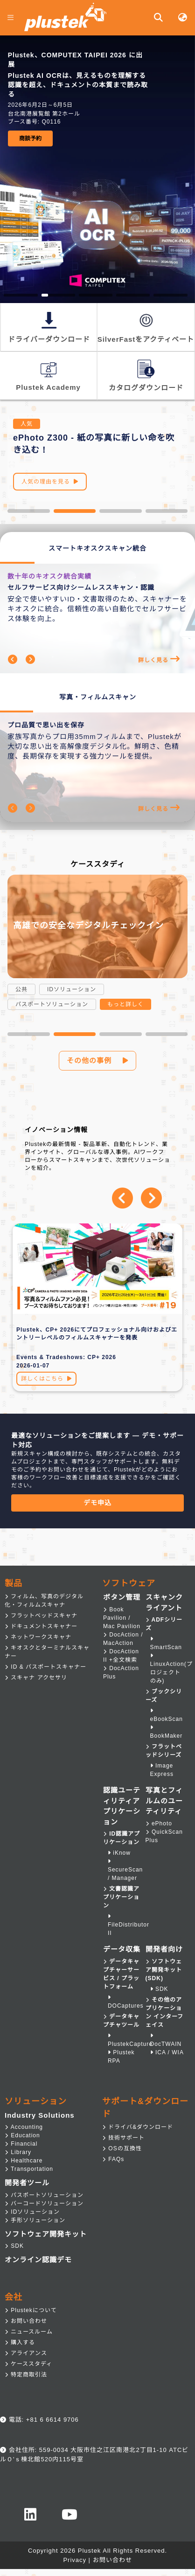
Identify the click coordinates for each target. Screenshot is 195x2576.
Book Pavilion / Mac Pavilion (121, 1618)
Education (22, 2135)
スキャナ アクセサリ (36, 1677)
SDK (159, 1989)
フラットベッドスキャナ (41, 1615)
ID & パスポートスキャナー (45, 1667)
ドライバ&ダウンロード (137, 2127)
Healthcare (23, 2160)
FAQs (113, 2159)
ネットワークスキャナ (38, 1637)
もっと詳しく (125, 1004)
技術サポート (123, 2137)
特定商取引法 (26, 2374)
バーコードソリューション (44, 2203)
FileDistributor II (128, 1924)
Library (18, 2152)
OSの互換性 (122, 2148)
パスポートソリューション (44, 2195)
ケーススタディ (28, 2364)
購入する (20, 2342)
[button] (28, 511)
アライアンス (26, 2353)
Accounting (24, 2127)
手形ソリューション (35, 2220)
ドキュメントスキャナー (41, 1626)
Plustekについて (31, 2310)
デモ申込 (97, 1502)
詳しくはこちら (46, 1378)
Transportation (29, 2169)
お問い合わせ (26, 2321)
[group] (97, 98)
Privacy (74, 2559)
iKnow (119, 1853)
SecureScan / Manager (125, 1869)
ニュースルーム (29, 2331)
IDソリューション (32, 2212)
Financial (21, 2144)
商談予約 (30, 138)
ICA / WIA (167, 2052)
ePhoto (159, 1823)
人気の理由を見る (49, 481)
